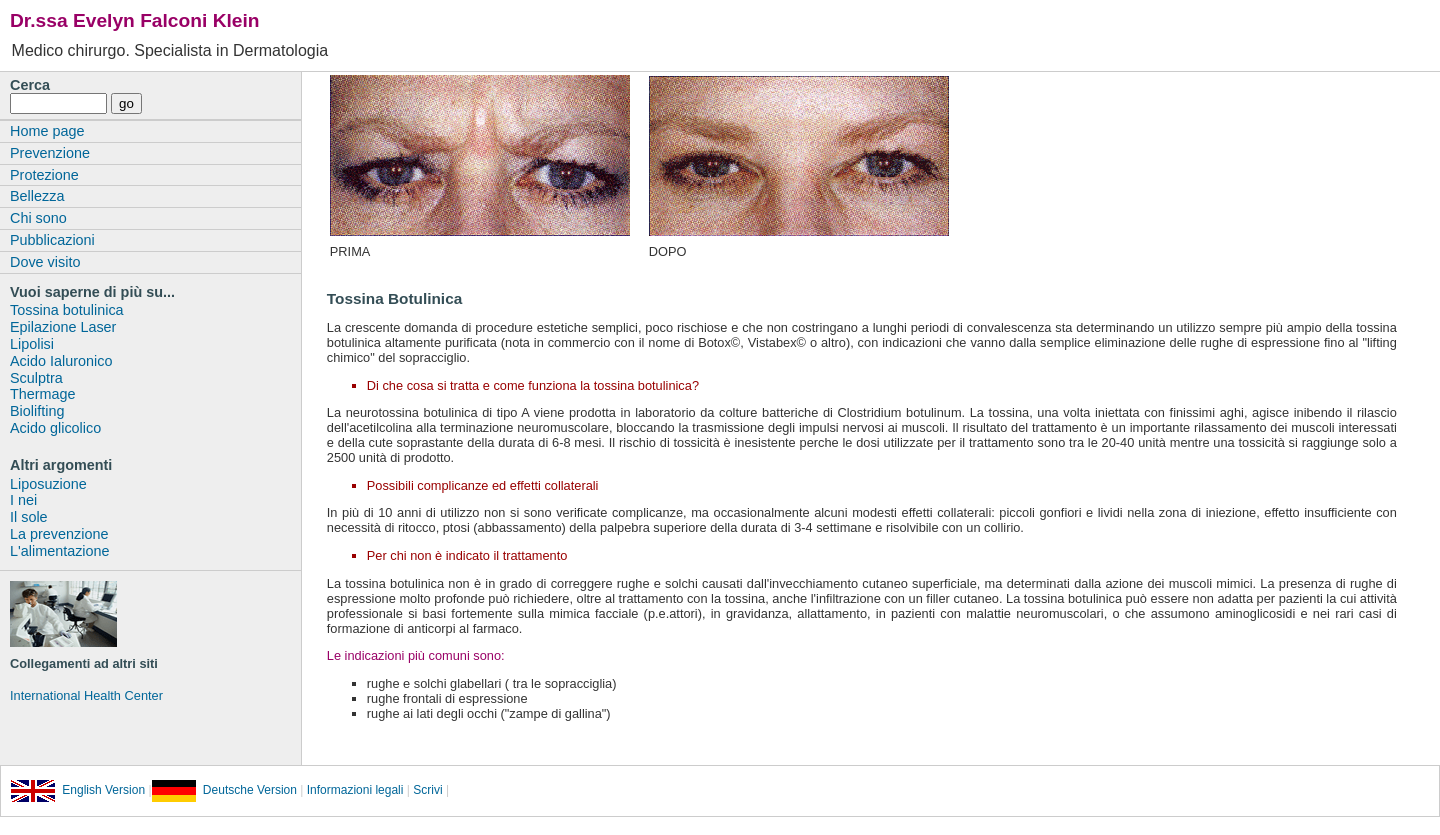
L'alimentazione (60, 551)
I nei (23, 500)
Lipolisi (32, 344)
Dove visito (45, 262)
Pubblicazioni (52, 240)
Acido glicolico (55, 428)
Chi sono (38, 218)
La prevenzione (59, 534)
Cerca (30, 85)
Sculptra (36, 378)
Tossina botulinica (67, 310)
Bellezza (37, 196)
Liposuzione (48, 484)
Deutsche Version (224, 790)
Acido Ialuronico (61, 361)
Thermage (43, 394)
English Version (78, 790)
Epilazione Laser (63, 327)
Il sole (29, 517)
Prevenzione (50, 153)
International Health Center (86, 695)
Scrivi (427, 790)
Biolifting (37, 411)
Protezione (44, 175)
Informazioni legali (353, 790)
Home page (47, 131)
